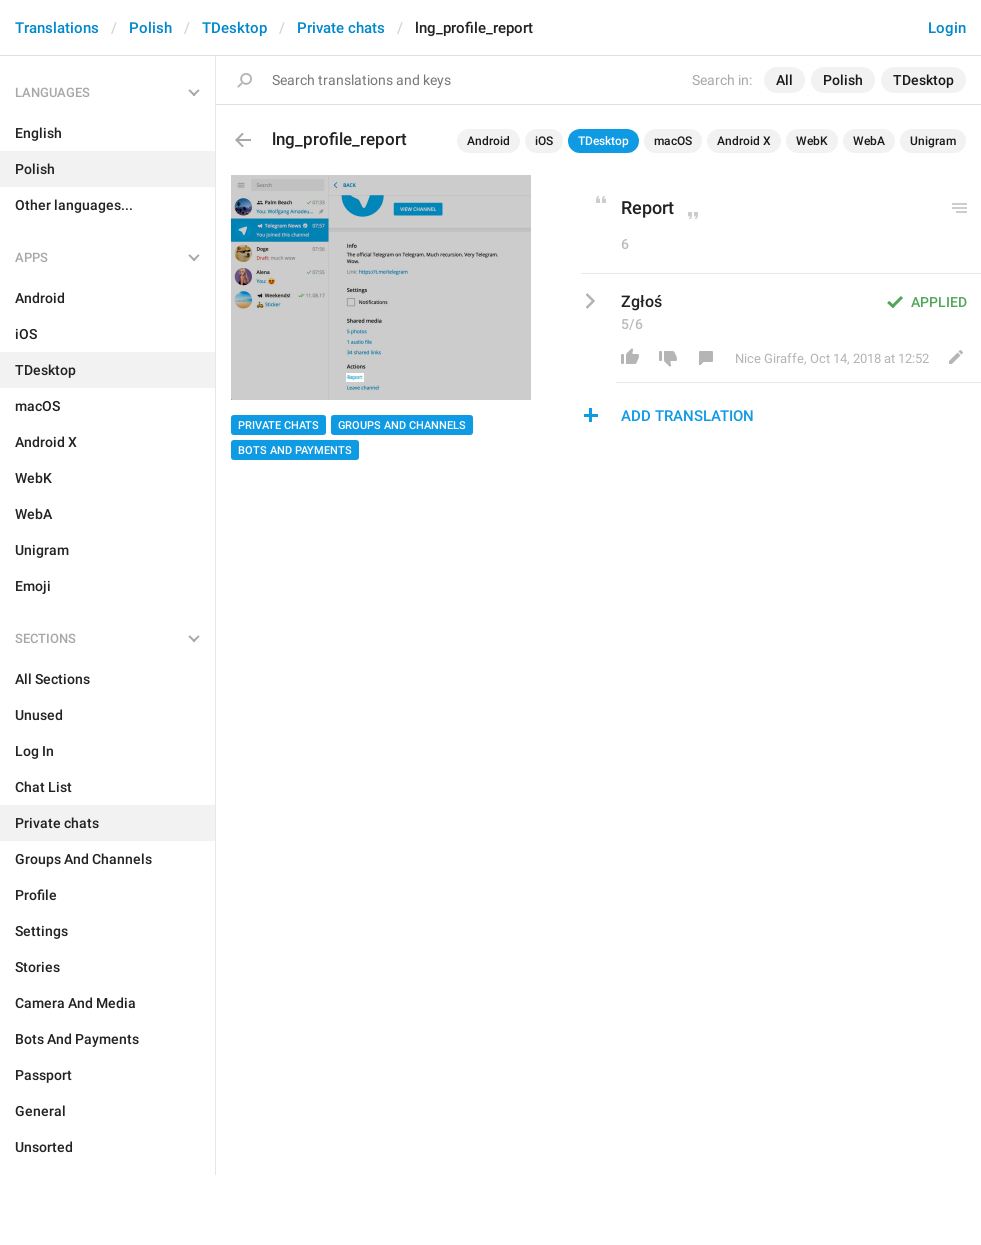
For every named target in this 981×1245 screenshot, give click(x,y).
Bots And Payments (295, 450)
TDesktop (234, 28)
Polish (150, 28)
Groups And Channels (402, 425)
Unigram (933, 141)
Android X (744, 141)
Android (488, 141)
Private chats (341, 28)
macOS (673, 141)
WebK (812, 141)
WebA (869, 141)
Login (947, 28)
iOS (544, 141)
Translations (57, 28)
